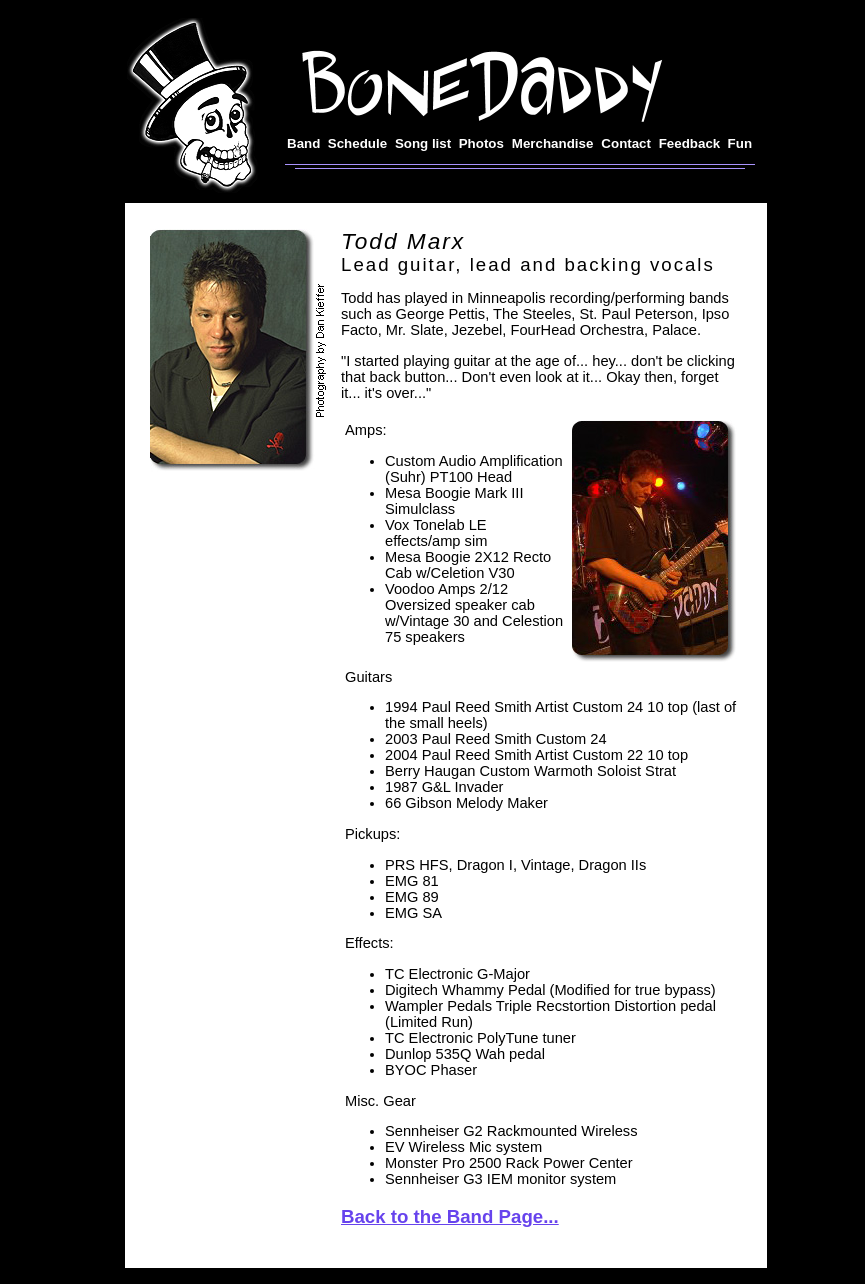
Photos (481, 143)
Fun (740, 143)
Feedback (690, 143)
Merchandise (552, 143)
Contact (626, 143)
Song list (423, 143)
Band (303, 143)
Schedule (357, 143)
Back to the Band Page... (450, 1216)
